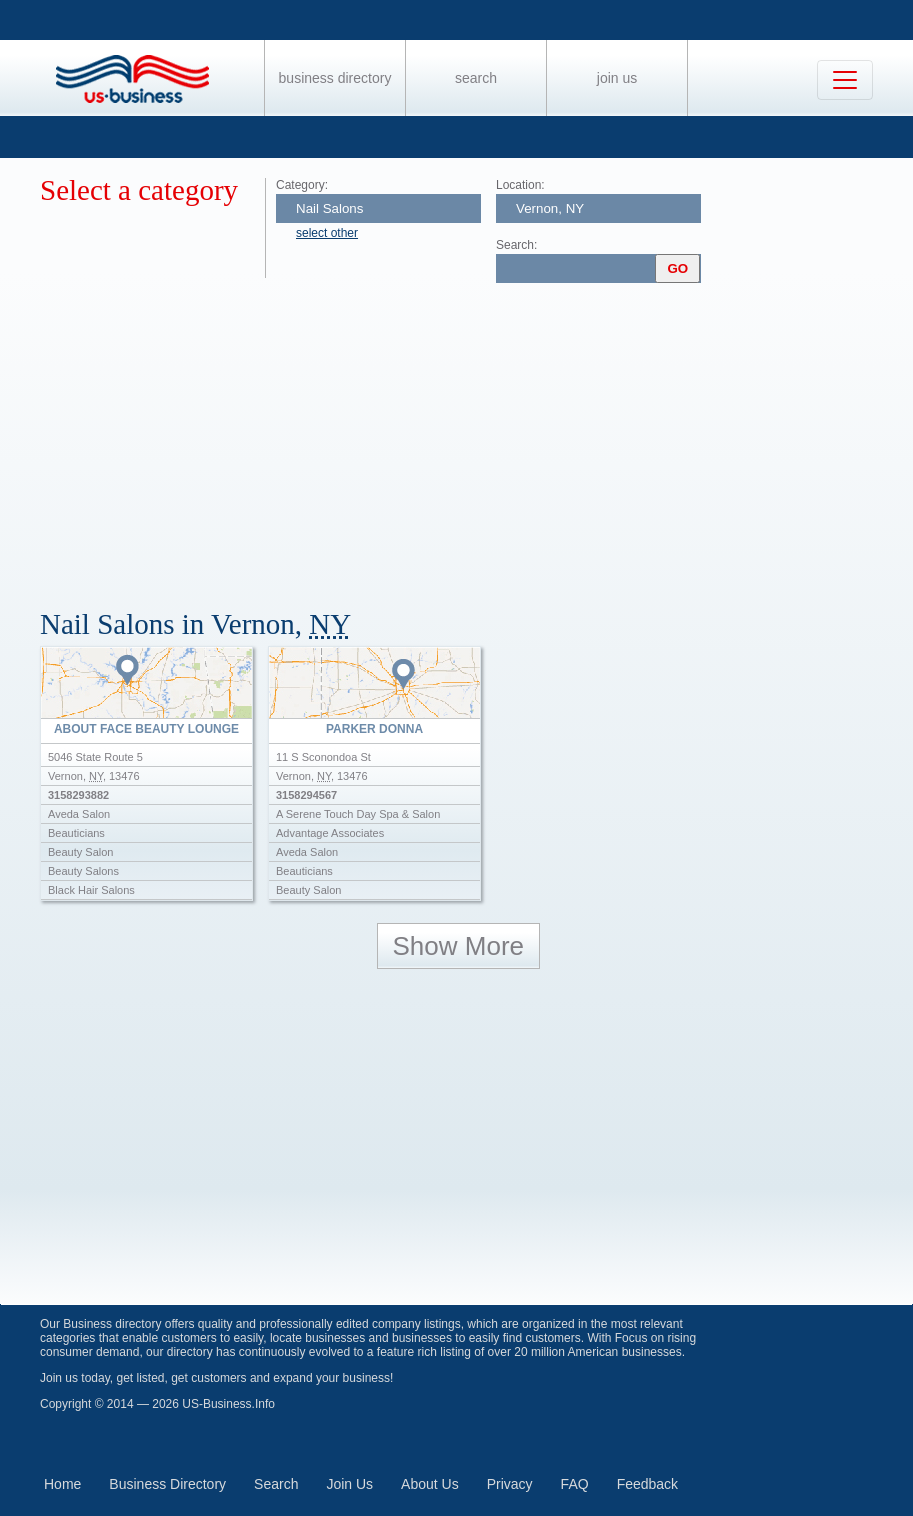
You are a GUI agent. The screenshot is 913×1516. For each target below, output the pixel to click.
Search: (516, 245)
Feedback (647, 1484)
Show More (459, 946)
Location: (520, 185)
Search (476, 78)
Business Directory (335, 78)
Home (62, 1484)
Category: (302, 185)
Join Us (617, 78)
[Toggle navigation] (845, 80)
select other (327, 233)
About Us (430, 1484)
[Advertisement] (476, 438)
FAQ (575, 1484)
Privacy (510, 1484)
